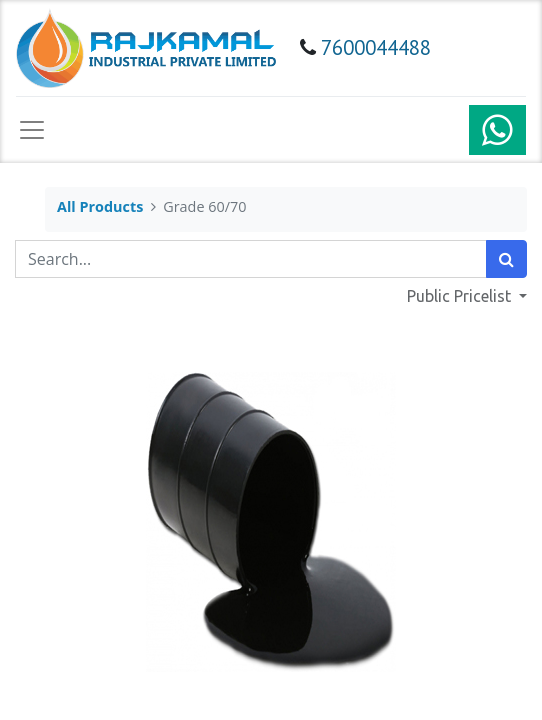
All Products (100, 206)
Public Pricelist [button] (461, 296)
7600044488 (376, 47)
